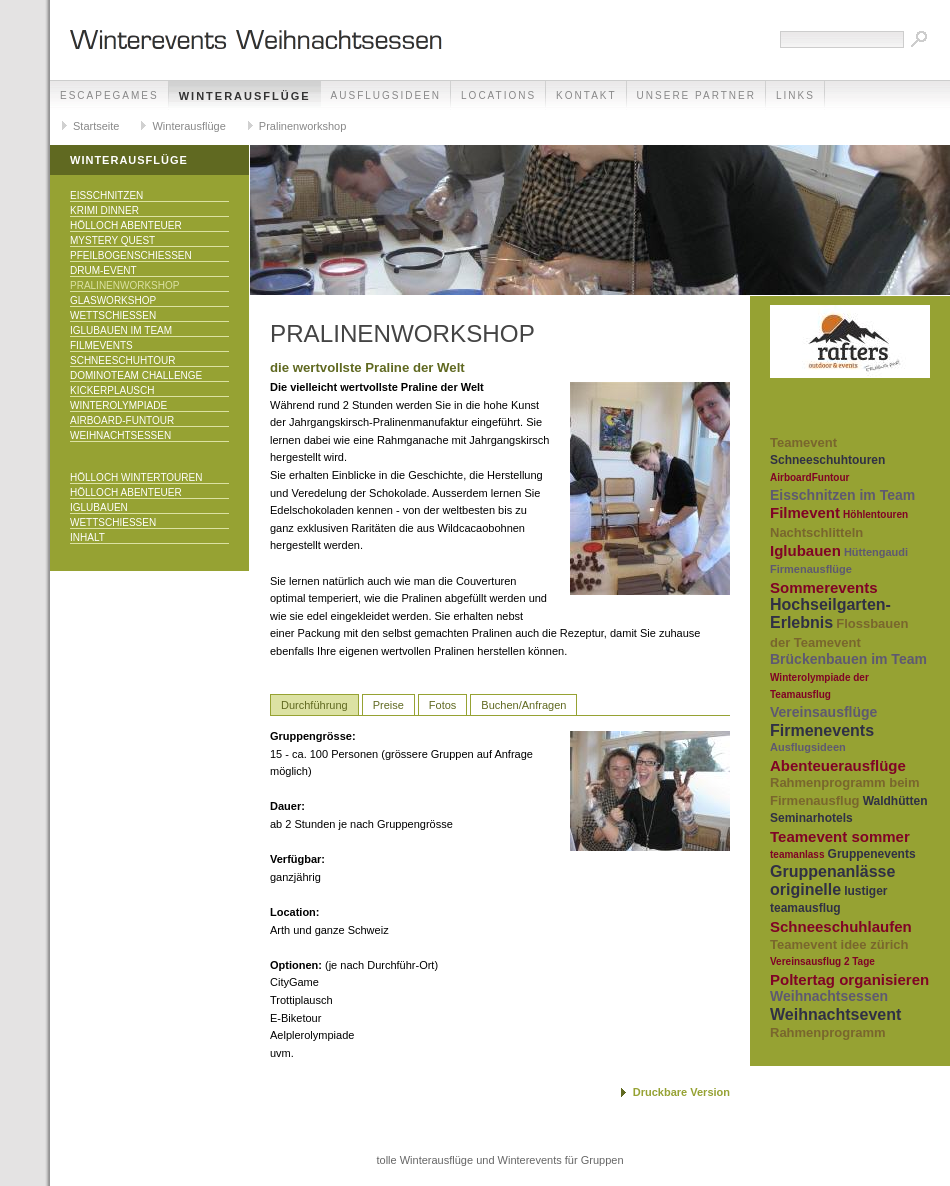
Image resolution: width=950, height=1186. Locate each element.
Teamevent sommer (840, 836)
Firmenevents (822, 730)
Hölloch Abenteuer (126, 225)
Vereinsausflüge (823, 712)
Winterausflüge (245, 96)
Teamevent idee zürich (839, 944)
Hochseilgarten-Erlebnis (830, 613)
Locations (498, 95)
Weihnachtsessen (120, 435)
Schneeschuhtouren (827, 460)
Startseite (96, 126)
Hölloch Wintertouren (136, 477)
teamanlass (797, 854)
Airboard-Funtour (122, 420)
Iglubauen (99, 507)
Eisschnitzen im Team (842, 495)
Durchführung (314, 705)
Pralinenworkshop (302, 126)
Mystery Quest (112, 240)
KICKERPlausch (112, 390)
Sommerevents (824, 587)
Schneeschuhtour (122, 360)
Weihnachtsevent (835, 1014)
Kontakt (586, 95)
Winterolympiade (118, 405)
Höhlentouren (875, 514)
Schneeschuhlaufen (841, 926)
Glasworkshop (113, 300)
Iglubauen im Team (121, 330)
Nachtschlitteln (816, 532)
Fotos (443, 705)
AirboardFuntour (809, 477)
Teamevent (803, 442)
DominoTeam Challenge (136, 375)
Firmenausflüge (811, 569)
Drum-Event (103, 270)
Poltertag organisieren (849, 979)
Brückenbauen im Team (848, 659)
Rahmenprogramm (828, 1032)
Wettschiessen (113, 315)
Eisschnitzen (106, 195)
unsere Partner (696, 95)
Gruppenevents (872, 854)
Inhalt (87, 537)
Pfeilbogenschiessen (131, 255)
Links (795, 95)
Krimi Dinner (104, 210)
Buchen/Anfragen (523, 705)
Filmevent (805, 512)
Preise (388, 705)
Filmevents (101, 345)
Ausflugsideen (386, 95)
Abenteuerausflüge (838, 765)
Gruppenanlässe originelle (832, 880)
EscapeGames (109, 95)
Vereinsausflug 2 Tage (822, 961)
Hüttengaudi (876, 552)
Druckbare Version (681, 1092)
